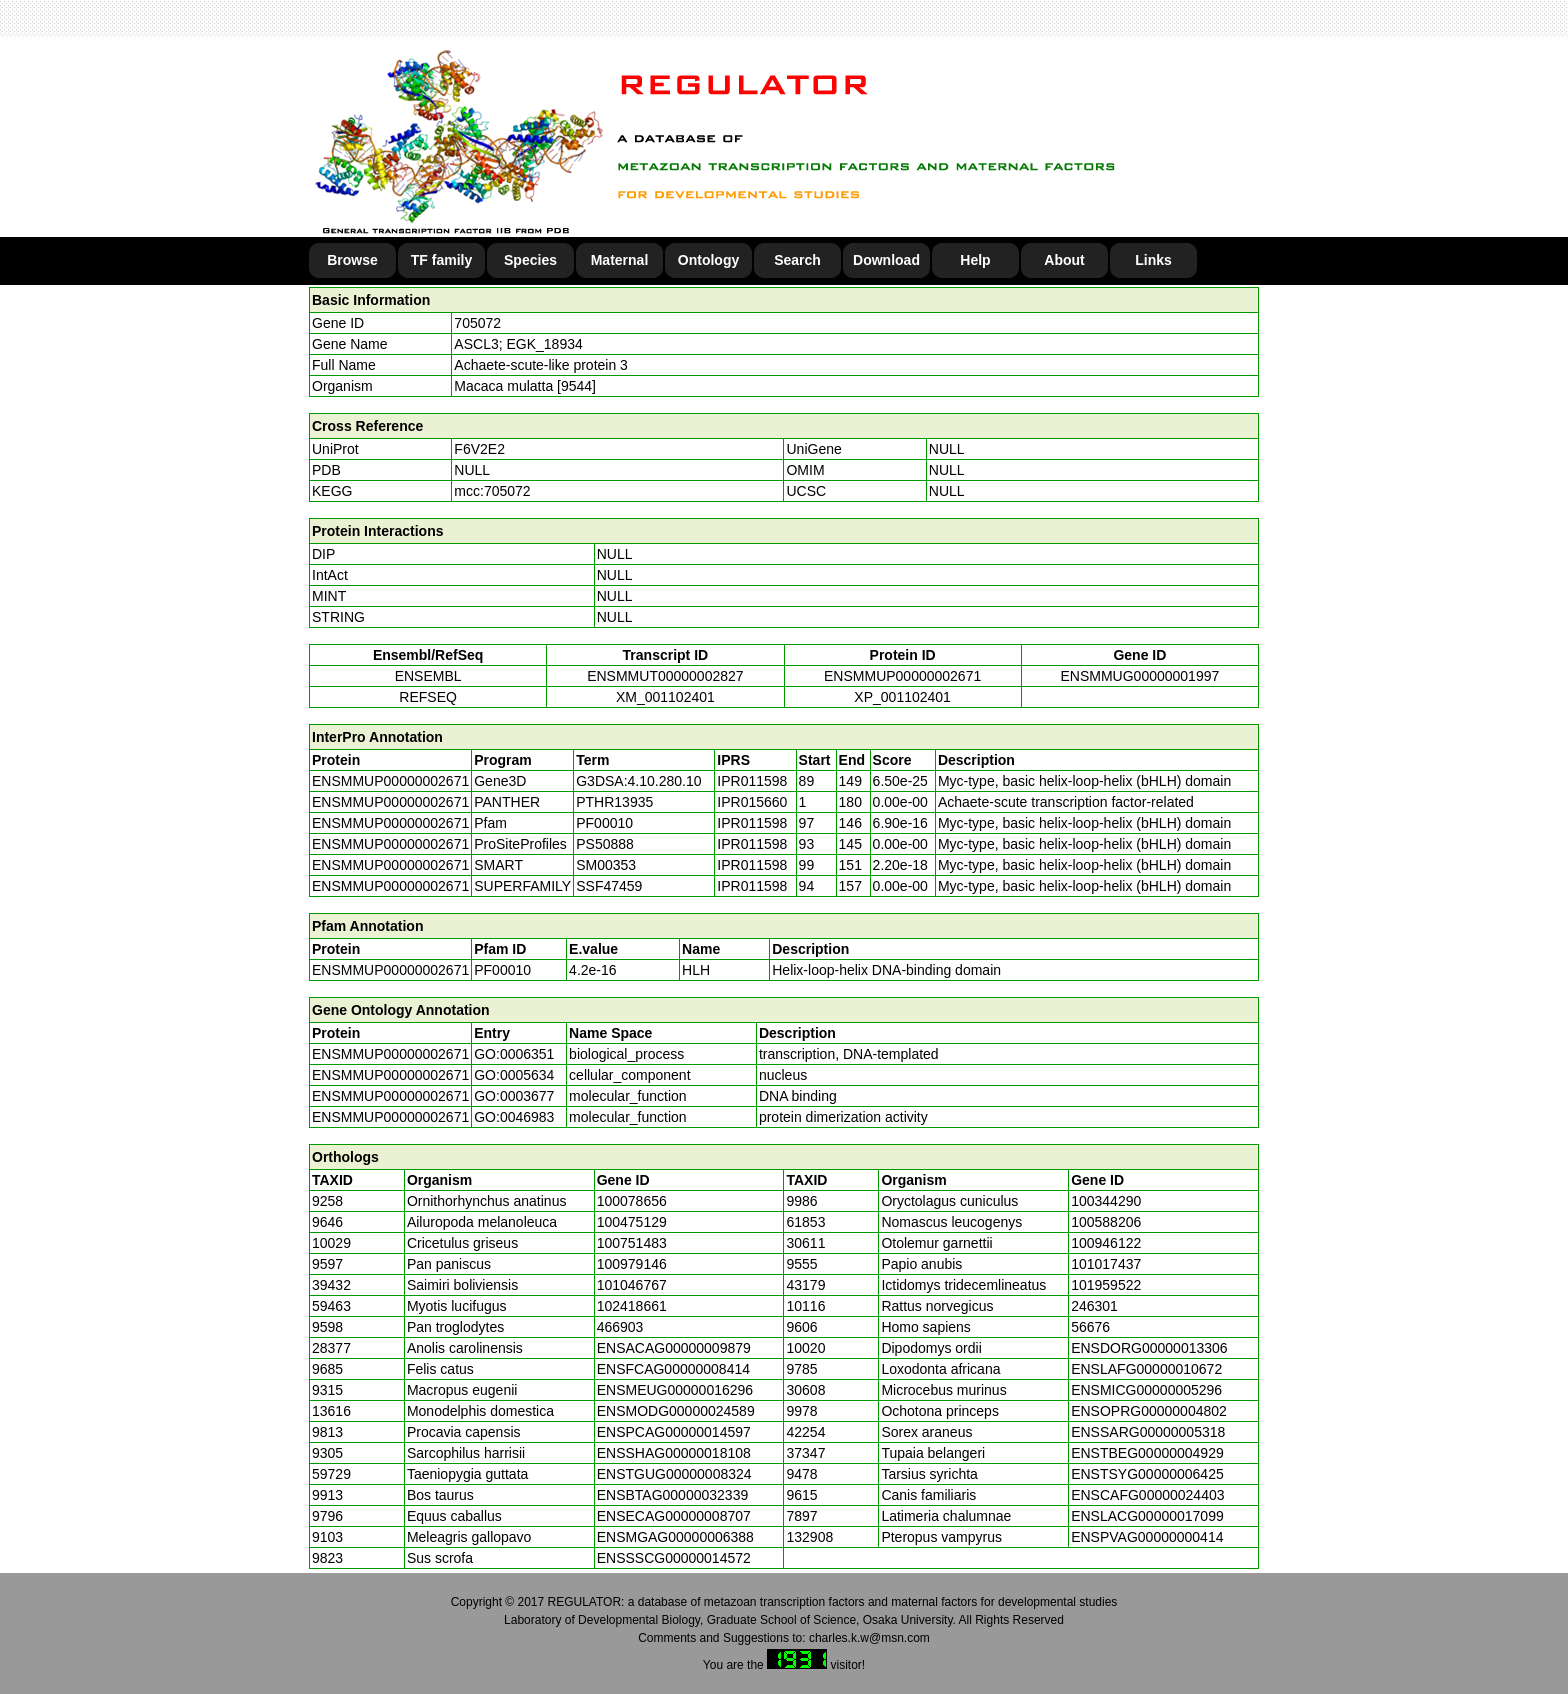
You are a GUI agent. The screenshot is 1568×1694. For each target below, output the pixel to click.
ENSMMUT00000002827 (665, 676)
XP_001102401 (902, 697)
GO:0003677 (514, 1096)
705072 (477, 323)
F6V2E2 (479, 449)
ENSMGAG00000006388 (675, 1537)
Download (886, 260)
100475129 (632, 1222)
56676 (1090, 1327)
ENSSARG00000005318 (1148, 1432)
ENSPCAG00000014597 (674, 1432)
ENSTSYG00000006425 (1147, 1474)
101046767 (632, 1285)
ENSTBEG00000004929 (1147, 1453)
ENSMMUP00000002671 (902, 676)
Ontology (708, 260)
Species (530, 260)
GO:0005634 (514, 1075)
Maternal (620, 260)
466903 (620, 1327)
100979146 (632, 1264)
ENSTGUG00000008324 (674, 1474)
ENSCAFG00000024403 (1147, 1495)
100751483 (632, 1243)
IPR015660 (752, 802)
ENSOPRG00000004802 (1149, 1411)
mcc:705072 (492, 491)
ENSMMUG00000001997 (1139, 676)
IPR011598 (752, 781)
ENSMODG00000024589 (676, 1411)
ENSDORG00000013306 (1149, 1348)
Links (1153, 260)
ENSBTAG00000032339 (673, 1495)
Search (797, 260)
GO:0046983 (514, 1117)
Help (975, 260)
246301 (1094, 1306)
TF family (441, 260)
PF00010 (502, 970)
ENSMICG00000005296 (1146, 1390)
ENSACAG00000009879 (674, 1348)
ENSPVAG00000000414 (1147, 1537)
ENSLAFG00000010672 (1146, 1369)
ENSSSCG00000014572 (674, 1558)
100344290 (1106, 1201)
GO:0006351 (514, 1054)
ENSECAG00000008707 (674, 1516)
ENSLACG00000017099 (1147, 1516)
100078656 (632, 1201)
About (1064, 260)
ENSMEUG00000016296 (675, 1390)
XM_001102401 (665, 697)
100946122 (1106, 1243)
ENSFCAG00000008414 (673, 1369)
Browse (352, 260)
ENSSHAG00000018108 (674, 1453)
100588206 (1106, 1222)
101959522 (1106, 1285)
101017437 (1106, 1264)
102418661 (632, 1306)
